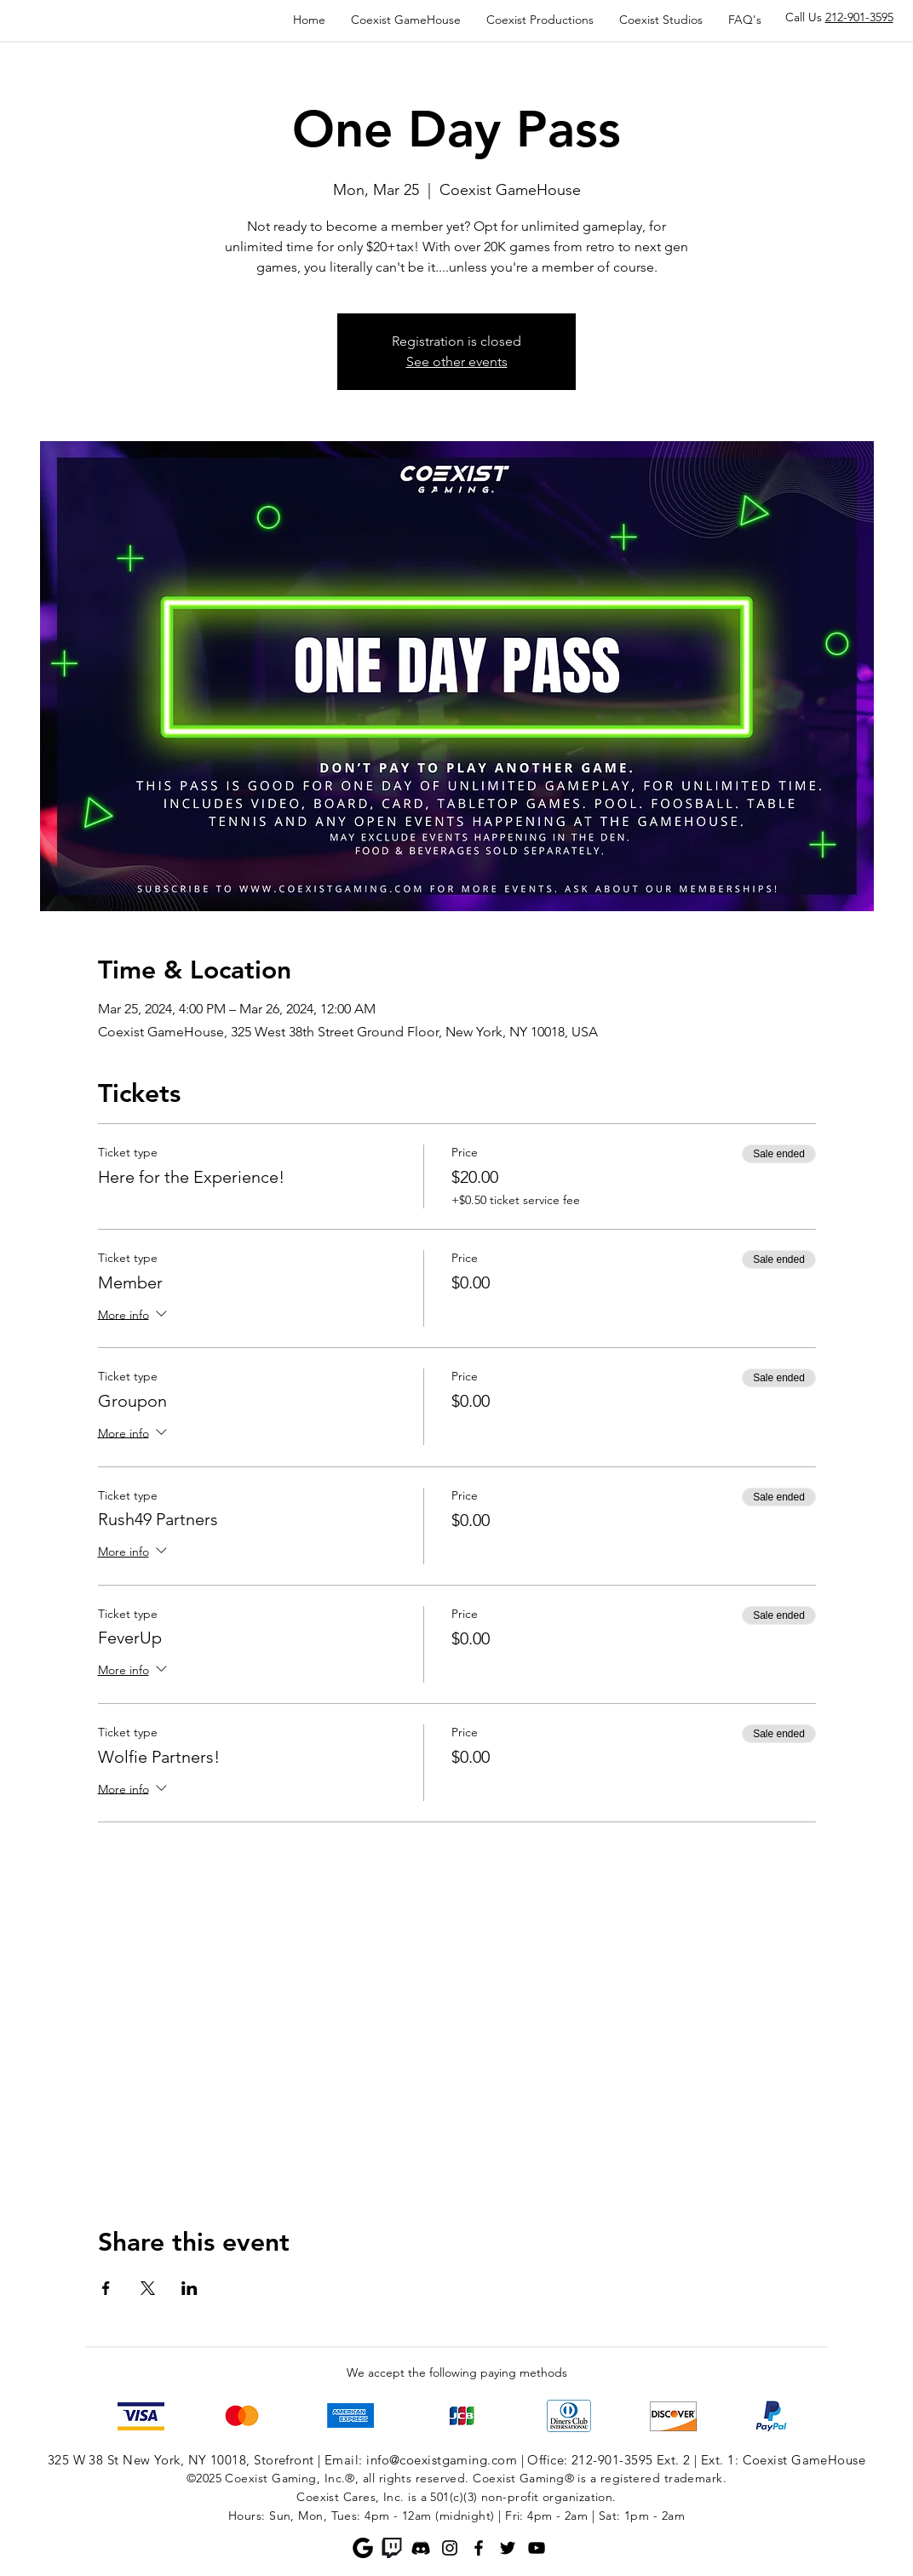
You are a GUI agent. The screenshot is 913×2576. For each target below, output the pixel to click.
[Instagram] (449, 2548)
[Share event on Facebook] (106, 2288)
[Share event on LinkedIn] (189, 2288)
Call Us (839, 17)
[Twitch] (392, 2548)
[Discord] (421, 2548)
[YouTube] (536, 2548)
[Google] (363, 2548)
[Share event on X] (148, 2288)
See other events (457, 361)
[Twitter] (507, 2548)
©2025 (204, 2478)
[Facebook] (478, 2548)
